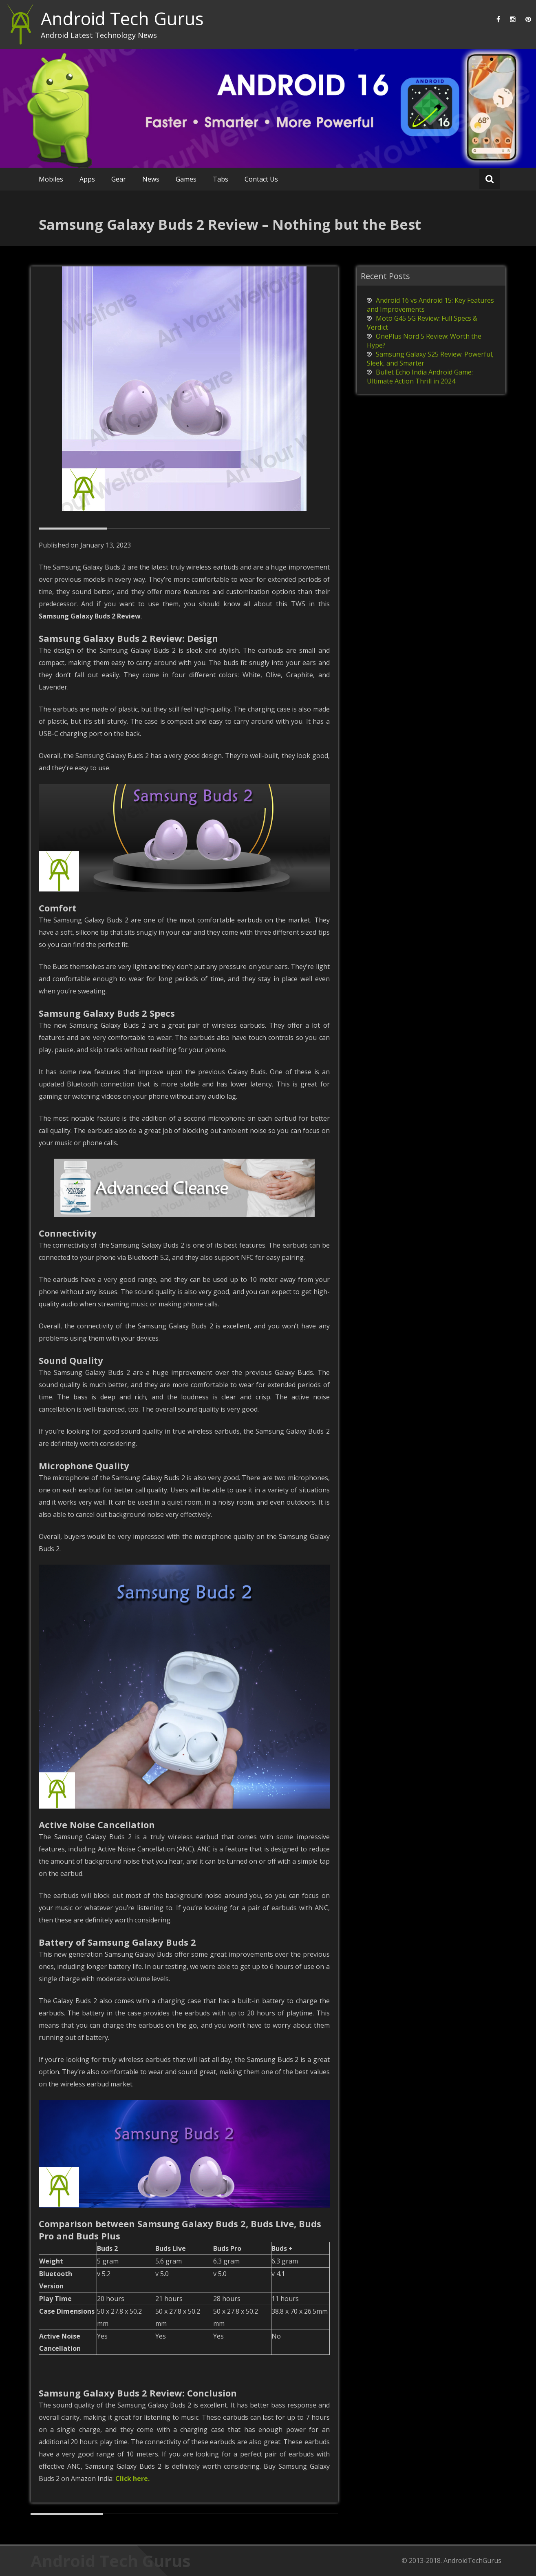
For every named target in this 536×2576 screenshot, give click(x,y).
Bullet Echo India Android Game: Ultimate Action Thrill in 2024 (420, 377)
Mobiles (51, 179)
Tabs (220, 179)
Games (186, 179)
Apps (87, 179)
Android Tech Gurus (122, 19)
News (150, 179)
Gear (118, 179)
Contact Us (261, 179)
